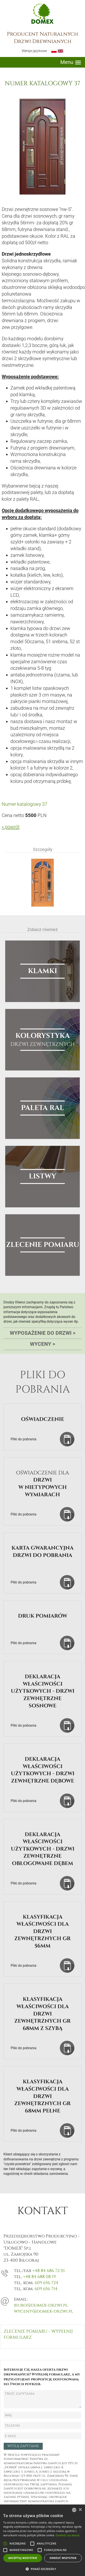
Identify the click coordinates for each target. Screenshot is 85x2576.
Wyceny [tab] (42, 1344)
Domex (42, 13)
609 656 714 (46, 2289)
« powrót (11, 827)
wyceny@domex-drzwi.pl (43, 2311)
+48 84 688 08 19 (39, 2277)
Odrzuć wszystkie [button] (63, 2558)
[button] (42, 2569)
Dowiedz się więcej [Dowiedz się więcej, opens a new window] (68, 2535)
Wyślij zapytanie (23, 2446)
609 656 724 (46, 2283)
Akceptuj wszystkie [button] (22, 2558)
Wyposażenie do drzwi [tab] (42, 1333)
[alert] (42, 2540)
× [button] (80, 2509)
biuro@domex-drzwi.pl (41, 2305)
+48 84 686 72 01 (49, 2271)
